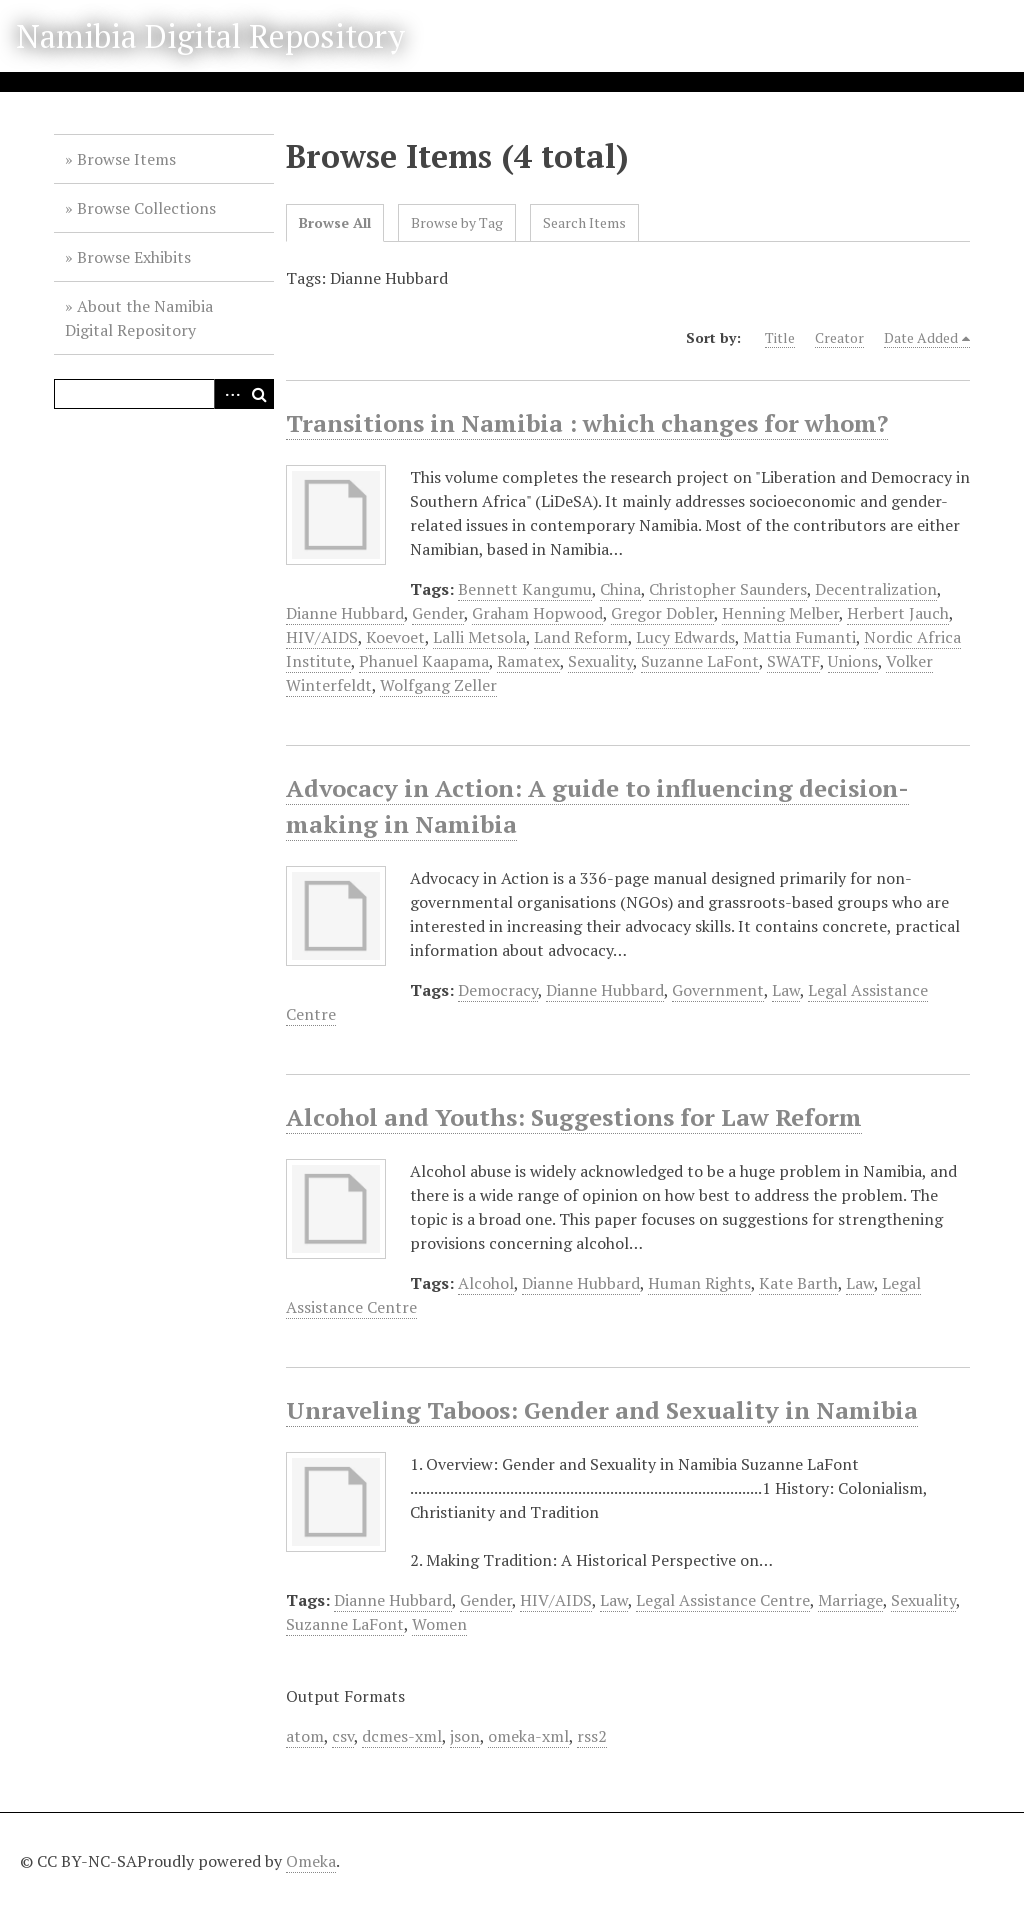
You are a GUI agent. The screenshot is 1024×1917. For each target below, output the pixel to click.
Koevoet (395, 637)
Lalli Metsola (479, 637)
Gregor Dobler (662, 613)
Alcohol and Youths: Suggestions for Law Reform (574, 1117)
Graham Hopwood (537, 613)
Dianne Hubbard (345, 613)
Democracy (498, 990)
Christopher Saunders (728, 589)
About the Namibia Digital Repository (139, 318)
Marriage (850, 1600)
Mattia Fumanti (799, 637)
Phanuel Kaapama (424, 661)
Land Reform (581, 637)
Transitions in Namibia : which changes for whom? (587, 423)
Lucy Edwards (685, 637)
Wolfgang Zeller (438, 685)
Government (718, 990)
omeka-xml (528, 1736)
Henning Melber (780, 613)
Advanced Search (229, 394)
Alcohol (486, 1283)
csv (343, 1736)
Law (786, 990)
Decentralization (876, 589)
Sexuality (600, 661)
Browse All (335, 222)
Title (780, 337)
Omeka (311, 1861)
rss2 (592, 1736)
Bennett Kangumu (525, 589)
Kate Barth (798, 1283)
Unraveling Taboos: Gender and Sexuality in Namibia (602, 1410)
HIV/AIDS (322, 637)
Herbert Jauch (898, 613)
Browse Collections (146, 208)
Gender (438, 613)
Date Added (921, 337)
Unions (853, 661)
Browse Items (126, 159)
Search (259, 394)
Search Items (584, 222)
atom (305, 1736)
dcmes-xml (402, 1736)
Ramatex (528, 661)
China (620, 589)
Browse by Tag (457, 222)
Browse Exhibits (134, 257)
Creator (839, 337)
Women (439, 1624)
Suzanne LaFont (700, 661)
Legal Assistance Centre (723, 1600)
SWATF (793, 661)
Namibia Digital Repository (210, 36)
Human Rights (699, 1283)
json (465, 1736)
